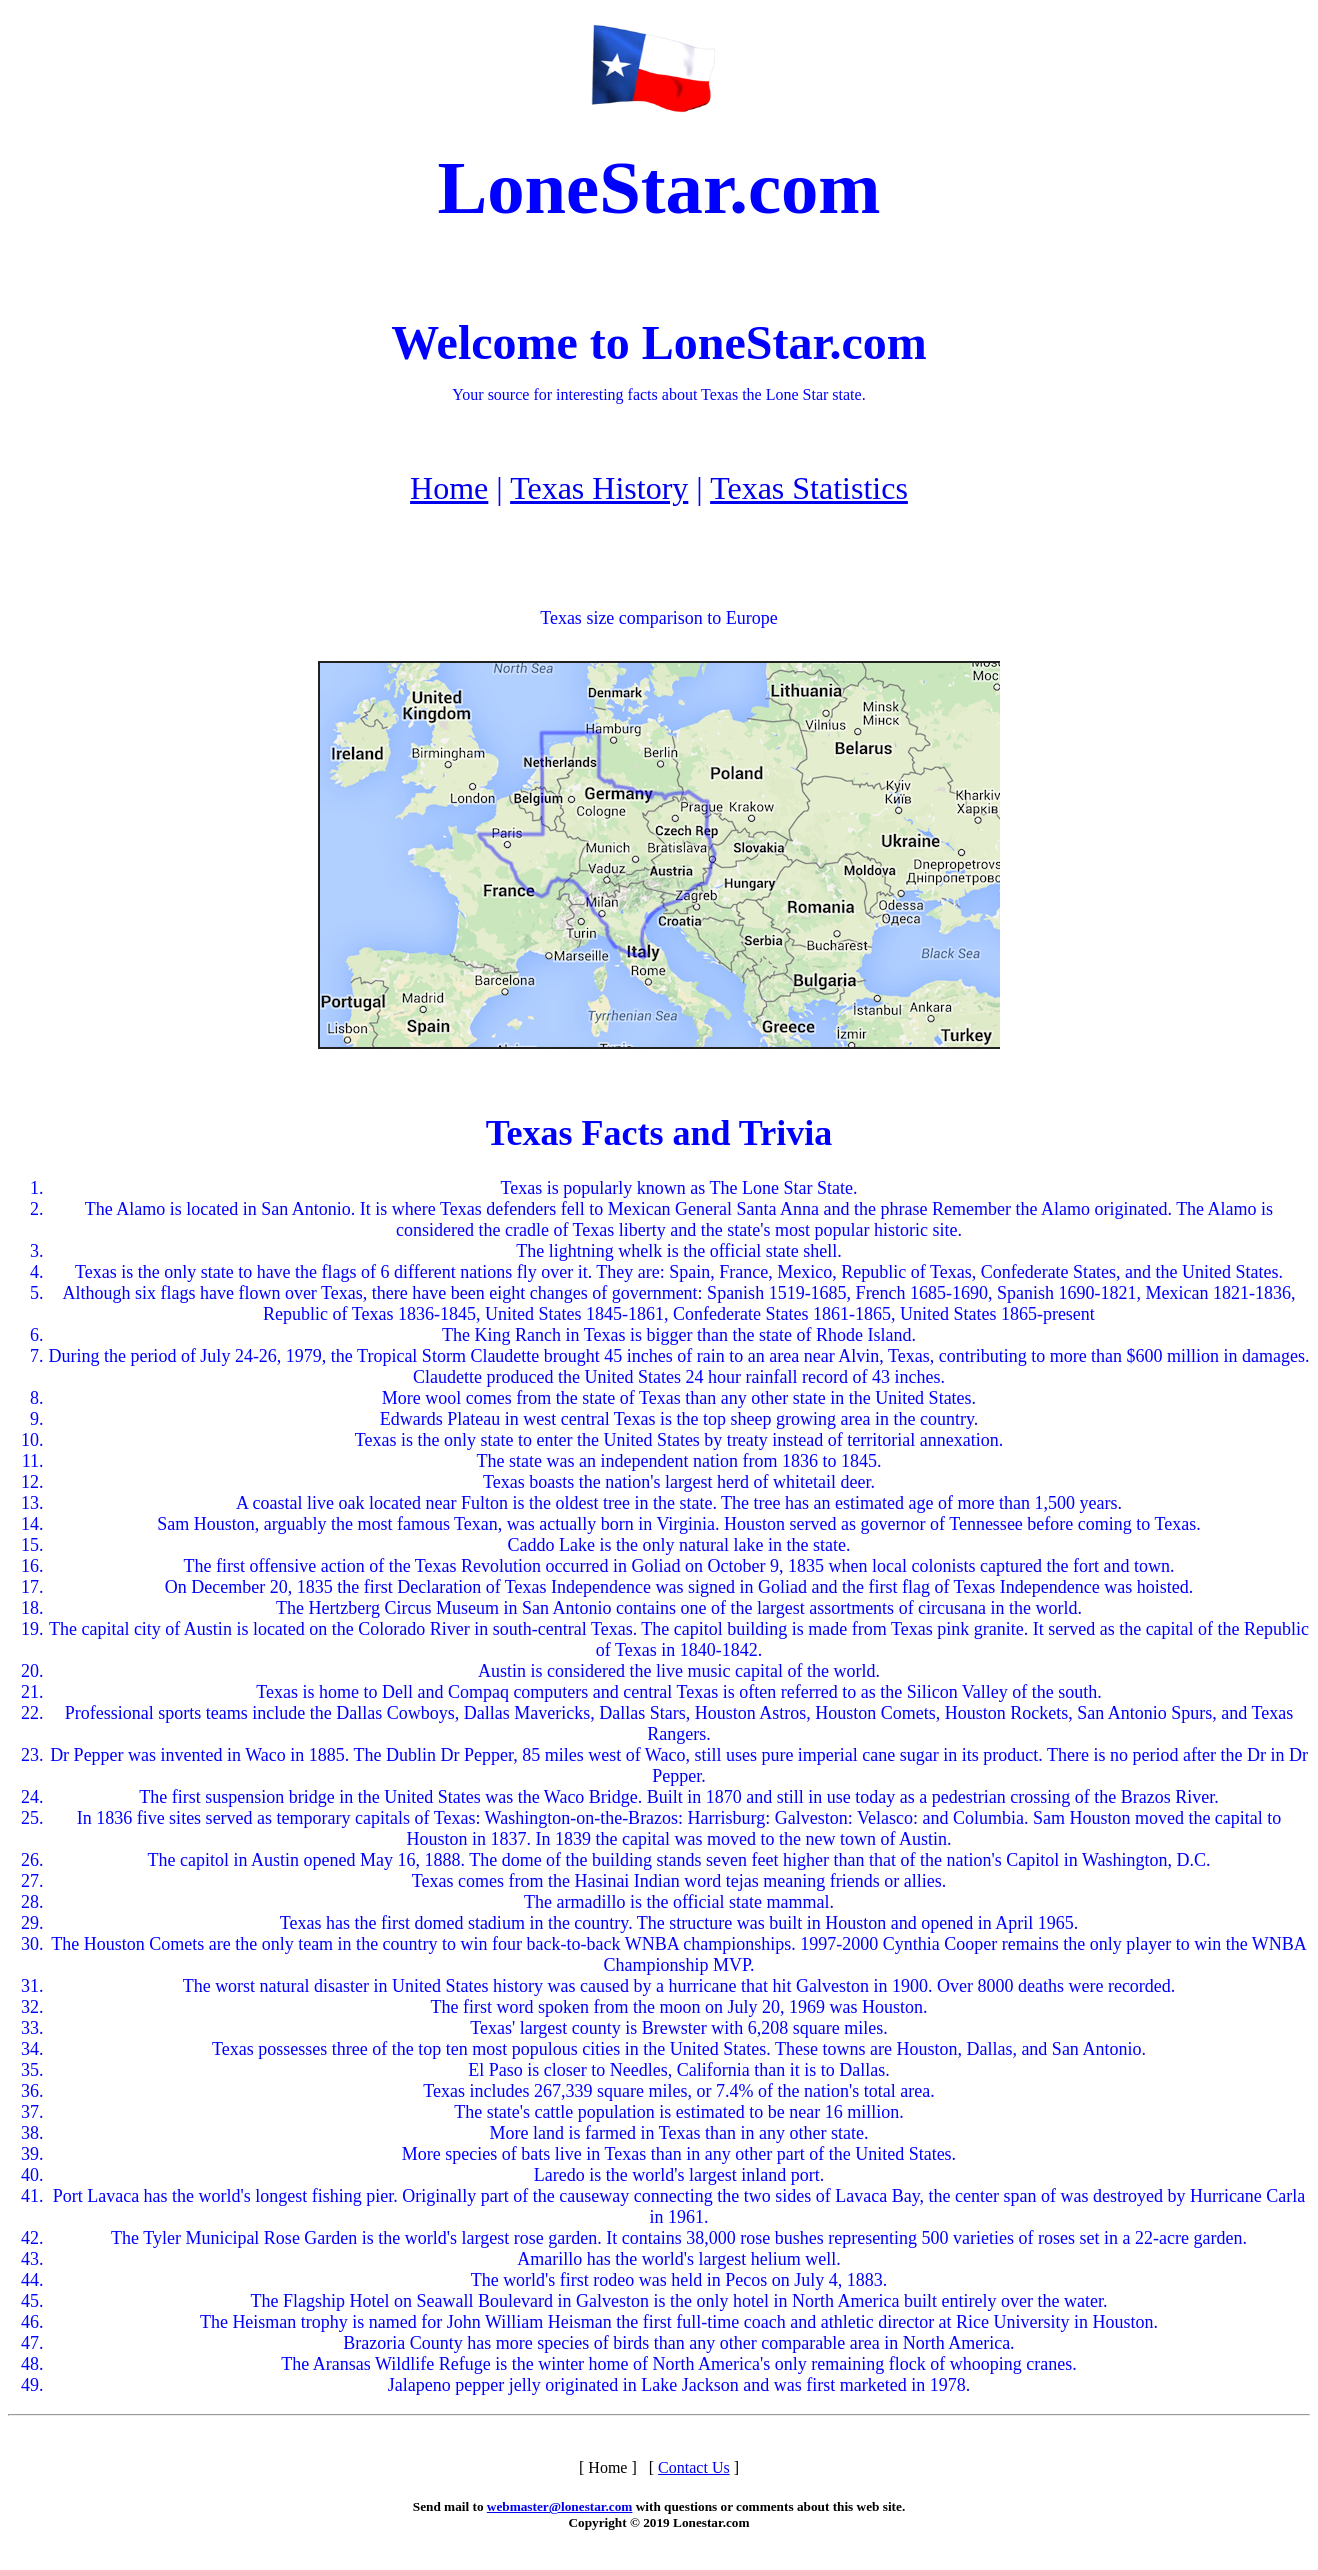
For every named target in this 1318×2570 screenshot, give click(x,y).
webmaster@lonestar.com (560, 2506)
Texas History (599, 488)
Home (449, 488)
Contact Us (694, 2467)
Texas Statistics (809, 488)
